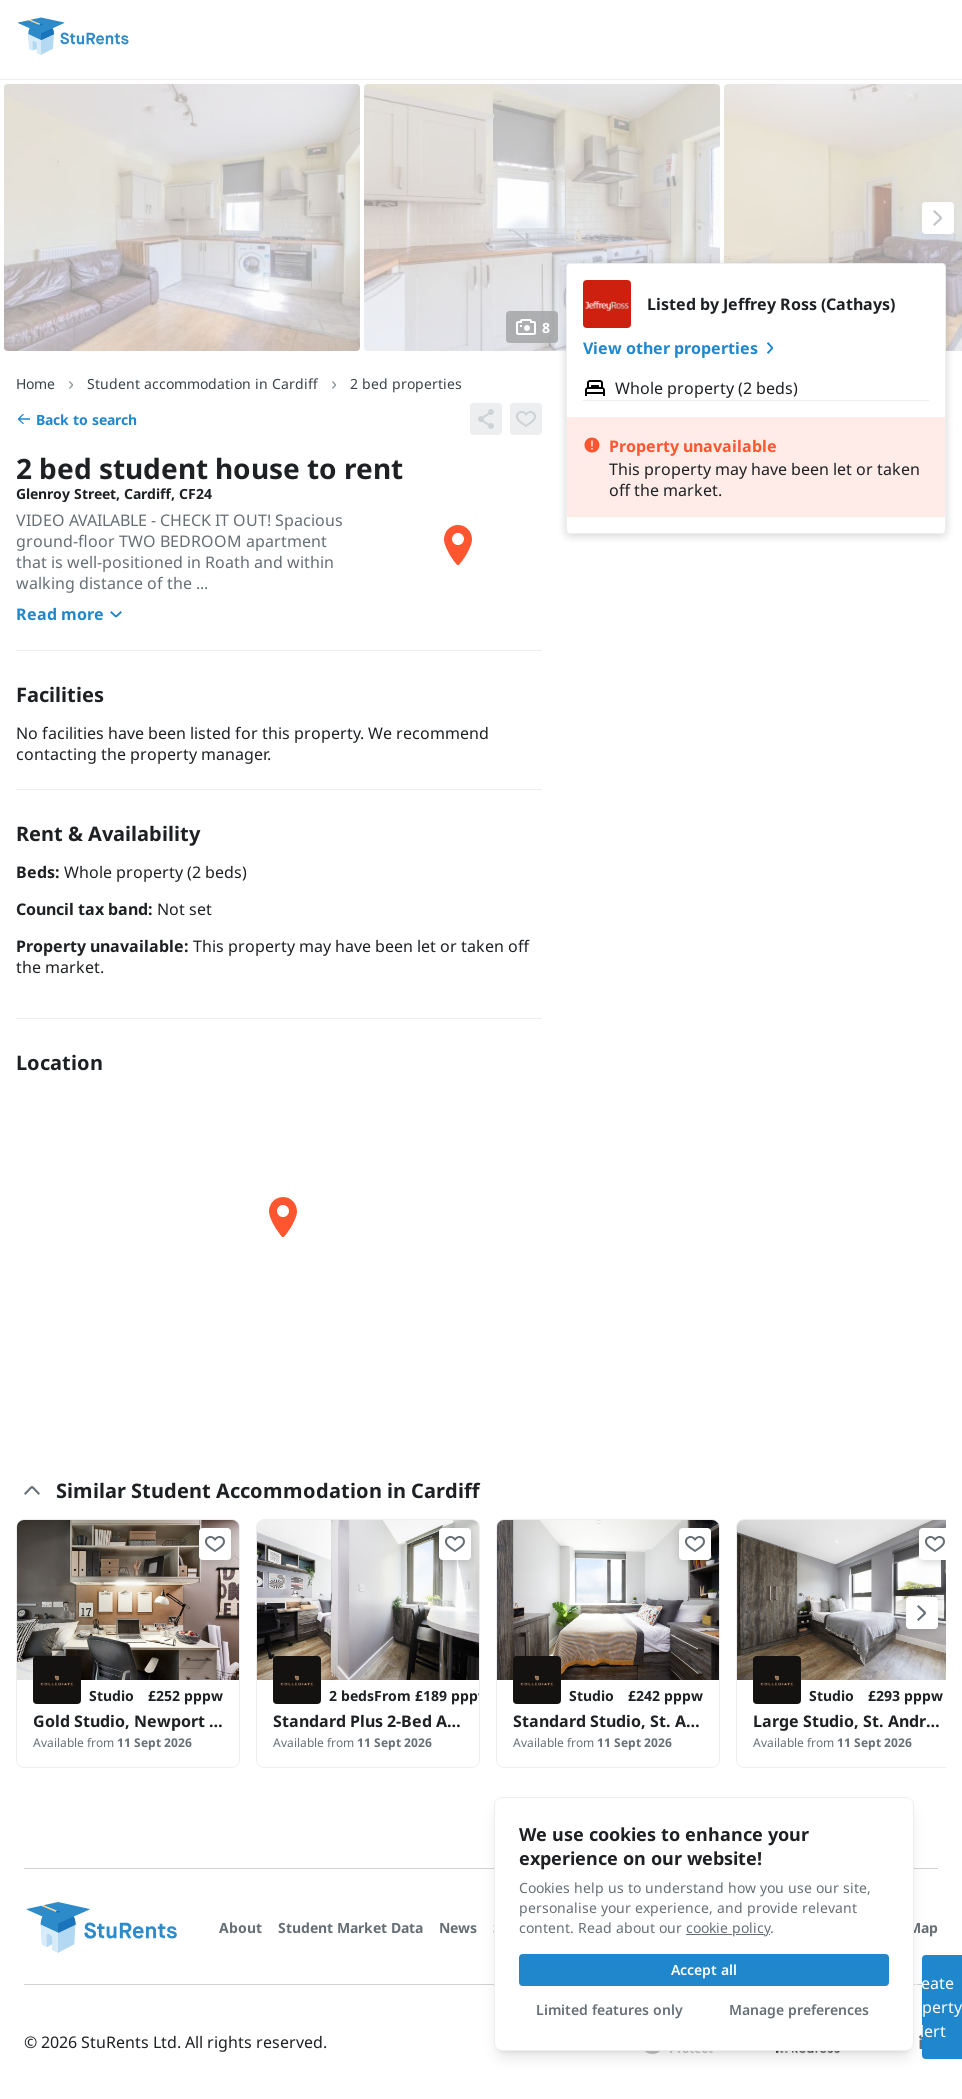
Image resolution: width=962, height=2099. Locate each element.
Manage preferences (799, 2009)
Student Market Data (350, 1927)
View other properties (682, 348)
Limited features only (609, 2009)
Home (35, 383)
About (240, 1927)
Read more (72, 614)
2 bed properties (406, 383)
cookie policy (728, 1927)
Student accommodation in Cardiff (202, 383)
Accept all (704, 1969)
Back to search (76, 419)
